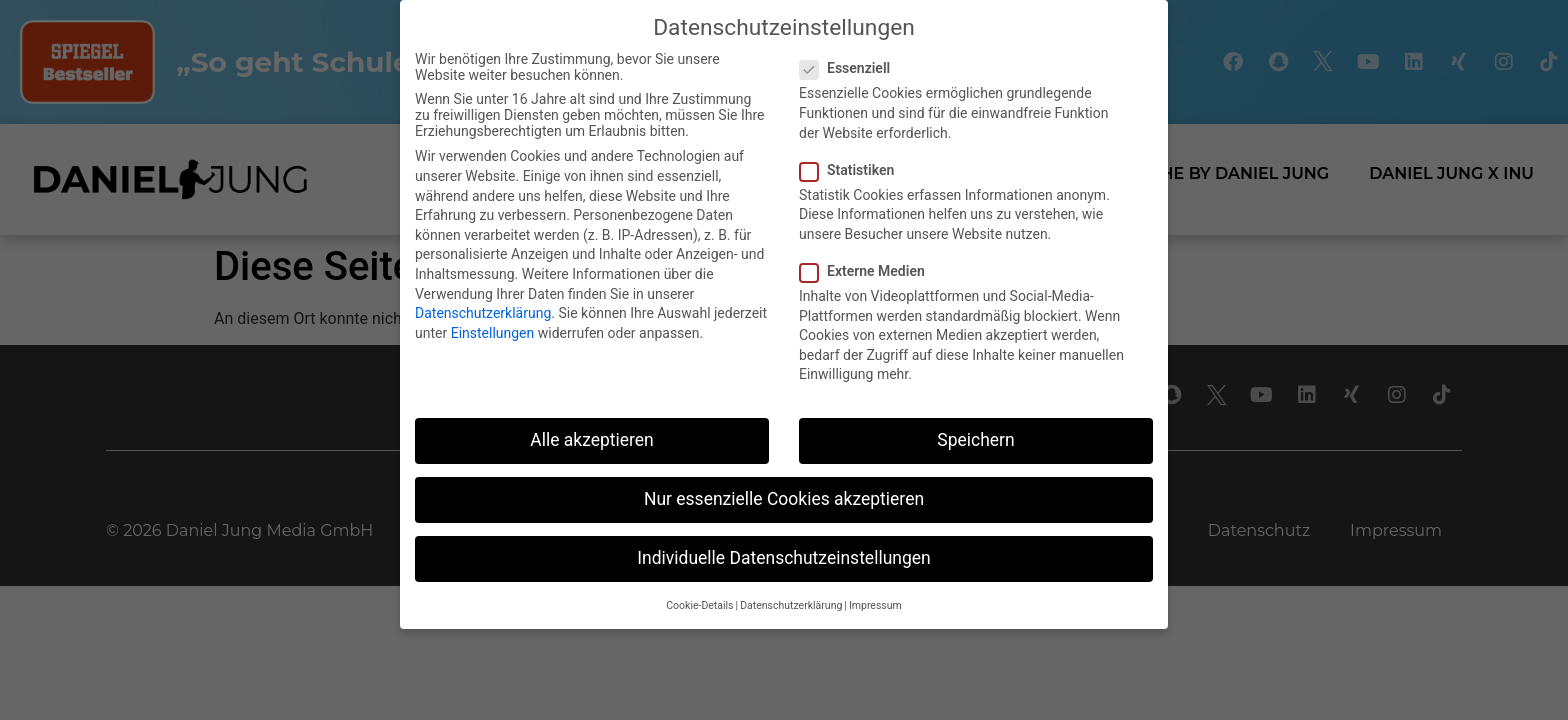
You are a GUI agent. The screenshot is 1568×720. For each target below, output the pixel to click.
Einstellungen (493, 333)
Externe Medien (868, 271)
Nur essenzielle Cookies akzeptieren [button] (784, 499)
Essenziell (851, 68)
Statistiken (853, 170)
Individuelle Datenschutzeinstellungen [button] (783, 558)
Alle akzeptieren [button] (592, 440)
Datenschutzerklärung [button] (791, 605)
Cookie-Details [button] (699, 605)
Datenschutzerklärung (483, 313)
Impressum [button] (875, 605)
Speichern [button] (975, 440)
